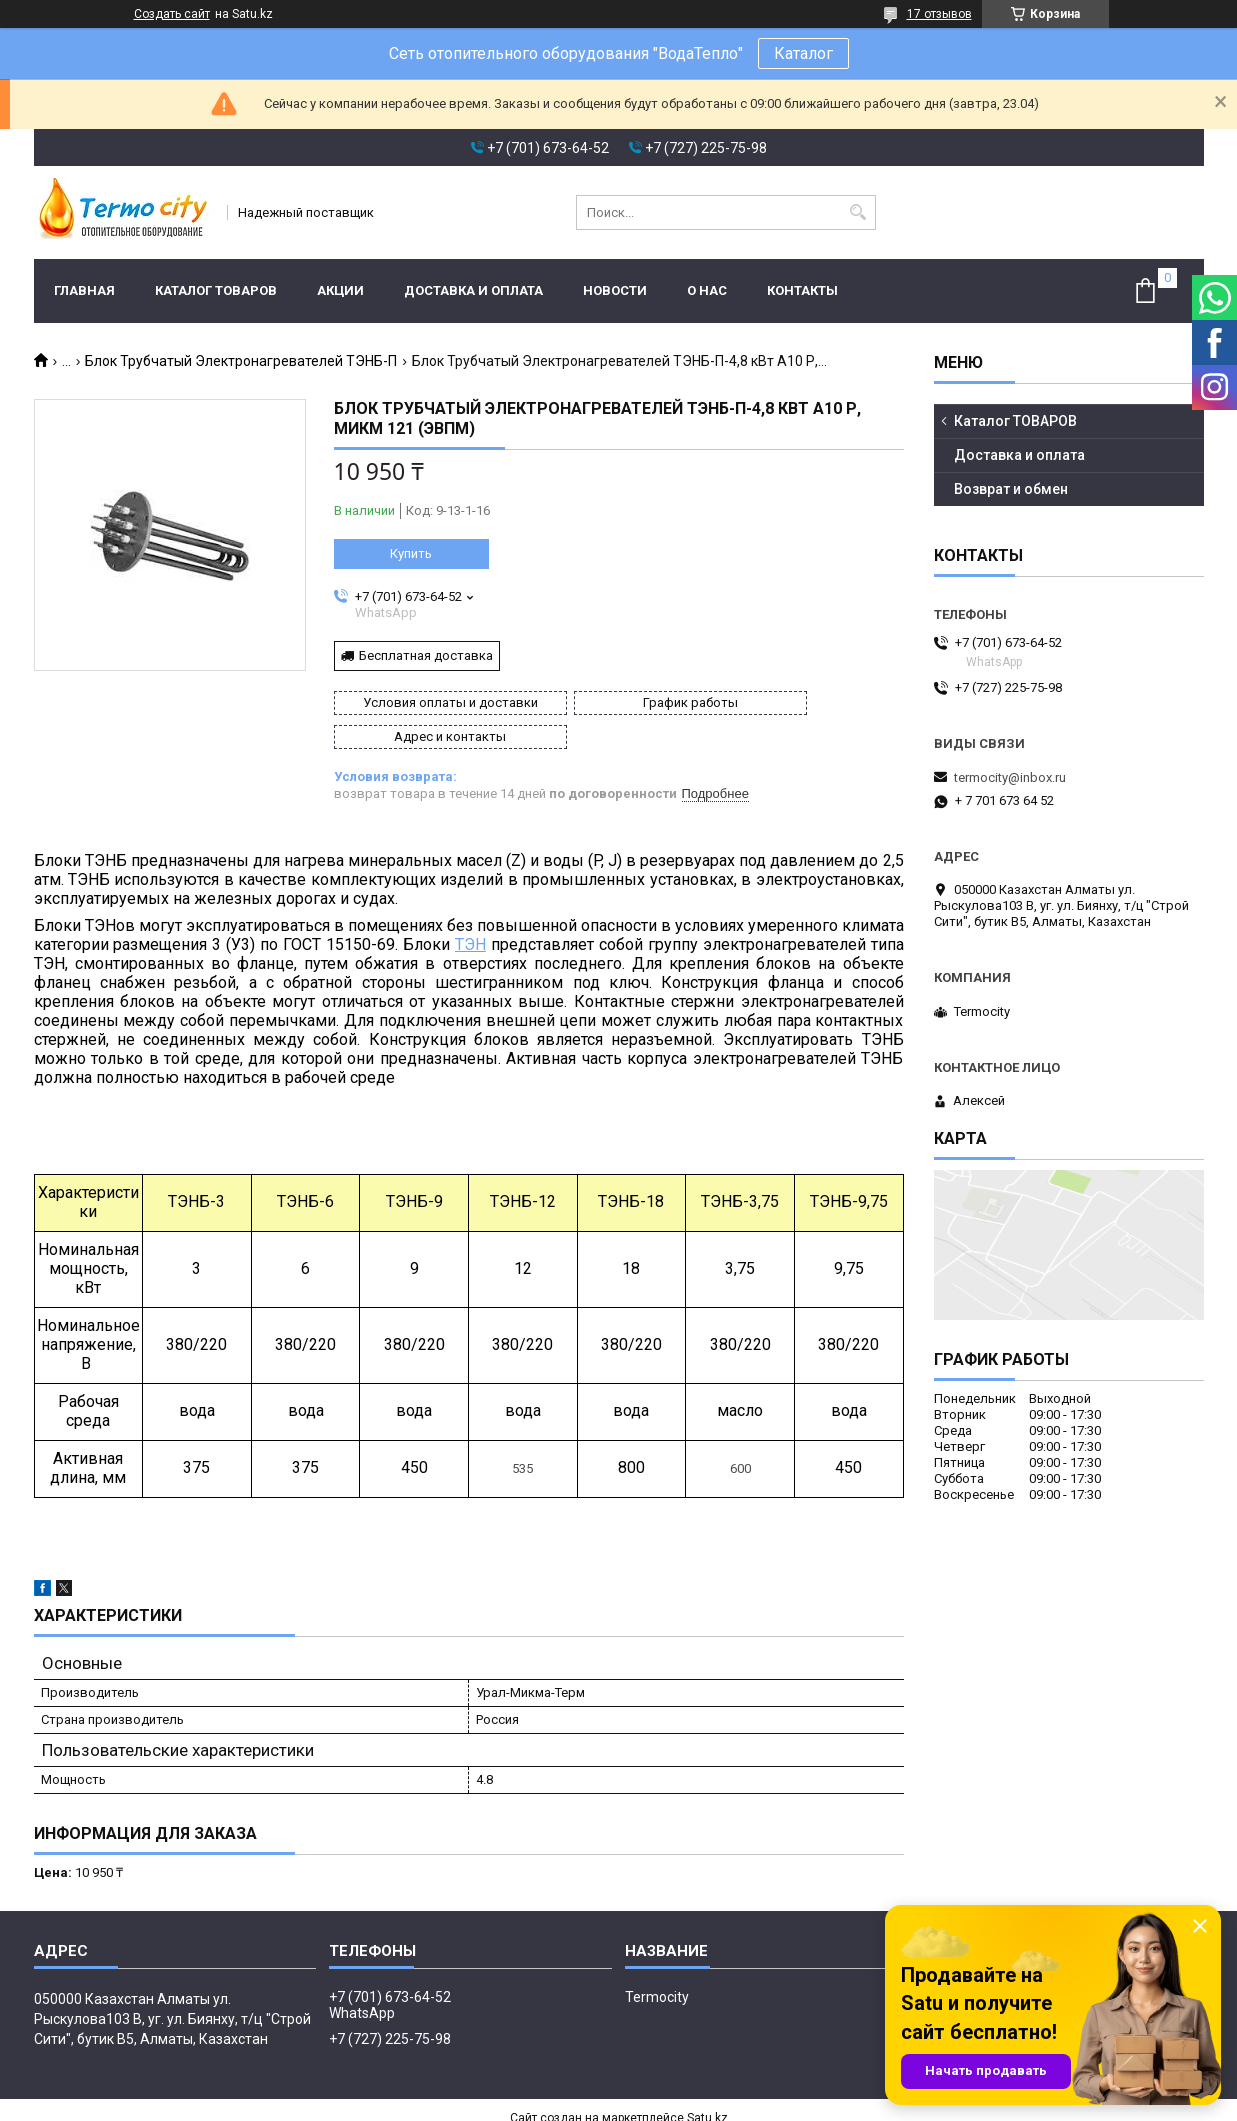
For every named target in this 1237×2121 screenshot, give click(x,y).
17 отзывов (939, 14)
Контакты (802, 290)
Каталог (803, 53)
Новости (615, 290)
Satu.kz (707, 2084)
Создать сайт (172, 14)
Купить (411, 553)
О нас (707, 290)
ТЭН (470, 910)
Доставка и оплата (473, 290)
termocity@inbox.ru (1010, 777)
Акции (340, 290)
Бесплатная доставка (426, 655)
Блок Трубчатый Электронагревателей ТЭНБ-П (241, 361)
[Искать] (858, 212)
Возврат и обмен (1011, 489)
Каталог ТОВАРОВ (216, 290)
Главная (84, 290)
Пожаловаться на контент (651, 2102)
